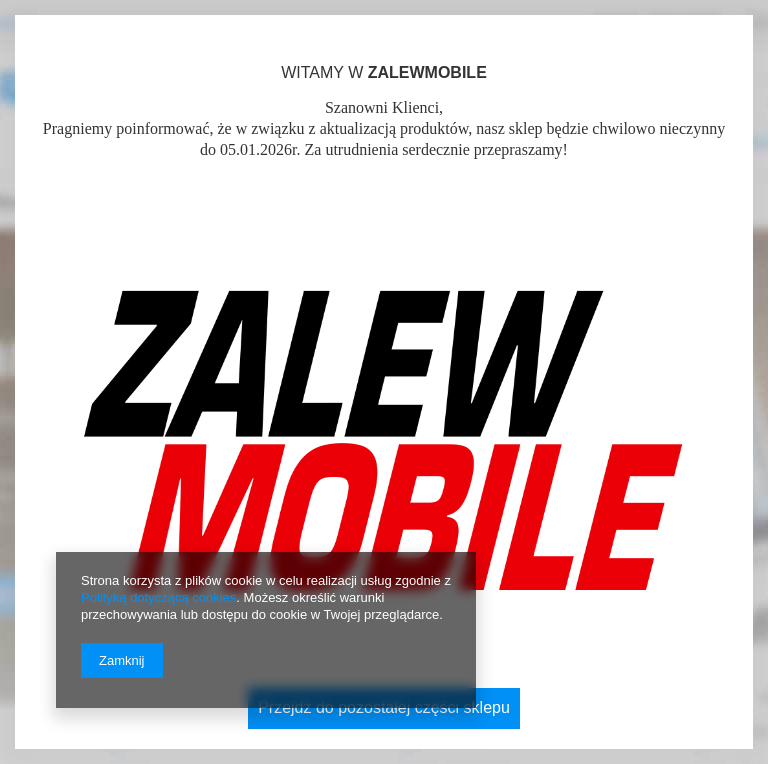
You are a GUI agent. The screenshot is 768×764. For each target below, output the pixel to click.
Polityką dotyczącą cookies (158, 597)
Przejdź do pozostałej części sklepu (384, 707)
